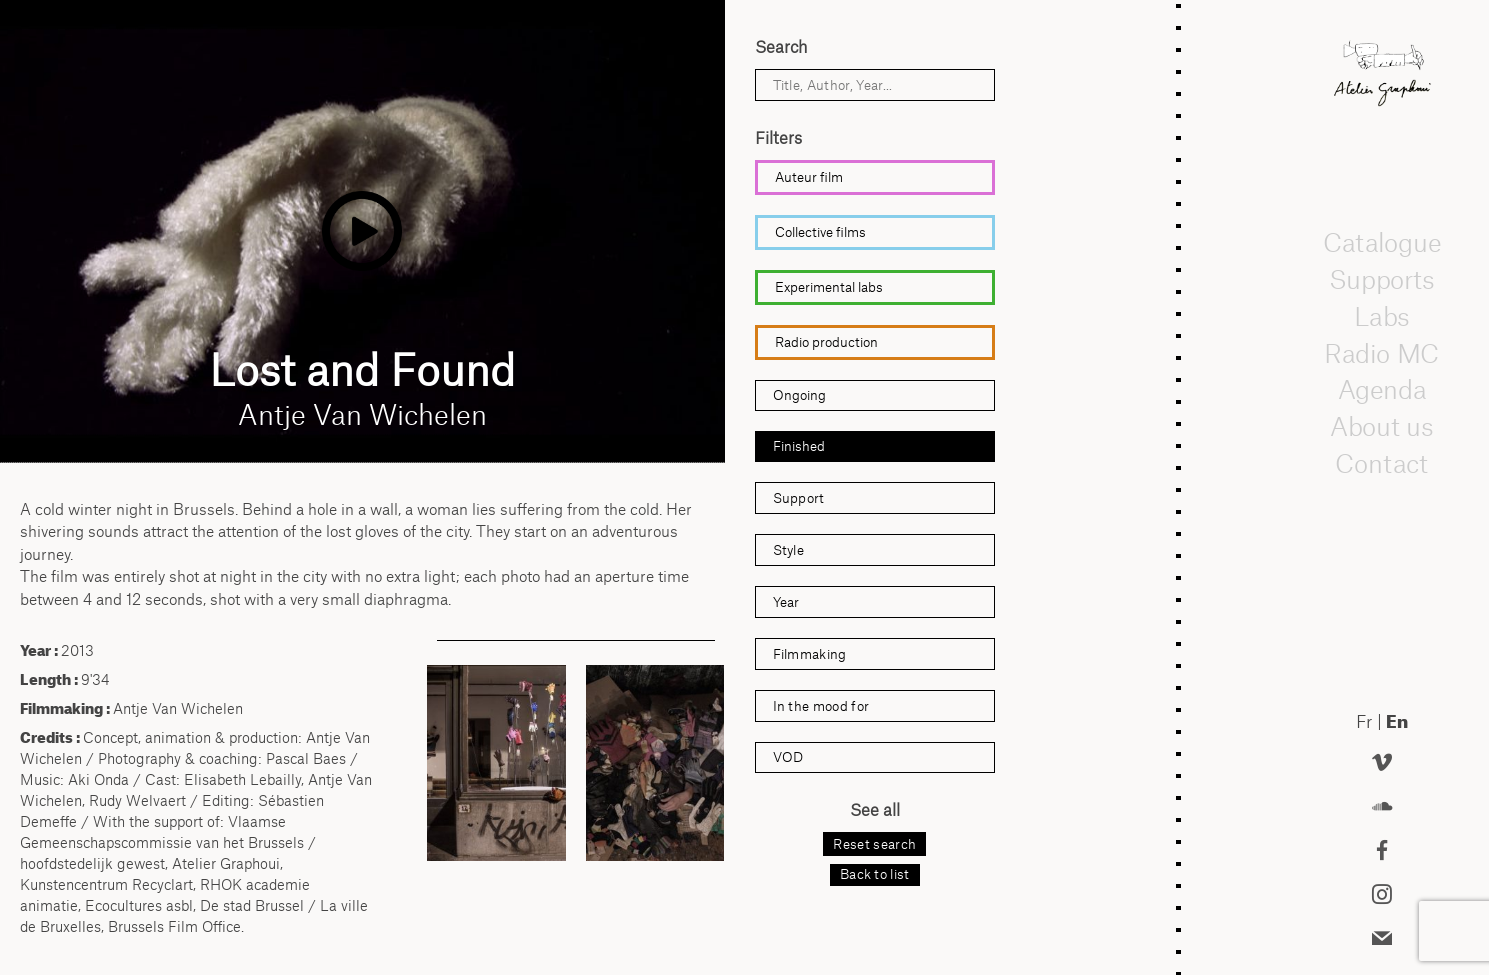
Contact (1382, 463)
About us (1382, 426)
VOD (788, 757)
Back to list (875, 874)
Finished (799, 446)
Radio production (826, 342)
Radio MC (1382, 353)
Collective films (820, 232)
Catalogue (1382, 242)
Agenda (1382, 389)
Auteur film (809, 177)
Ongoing (799, 395)
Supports (1382, 279)
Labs (1382, 316)
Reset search (874, 844)
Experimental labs (829, 287)
